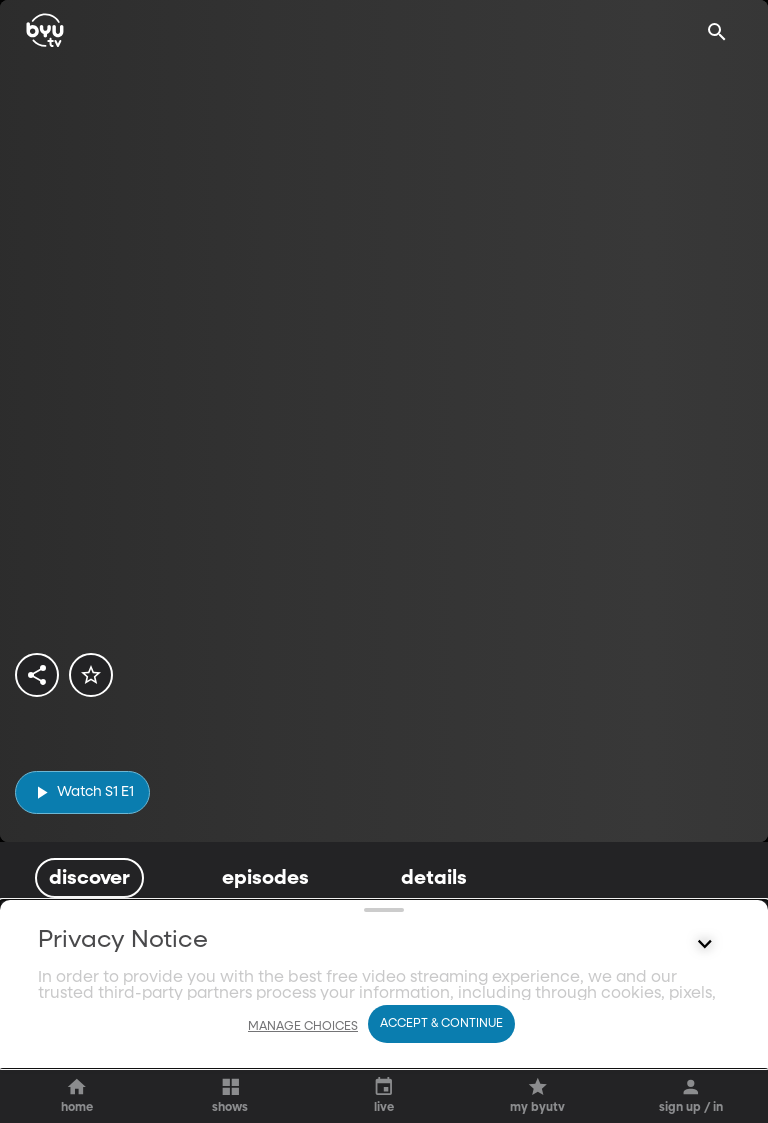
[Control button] (705, 1028)
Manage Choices (303, 1080)
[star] (91, 675)
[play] (82, 792)
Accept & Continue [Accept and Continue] (441, 1077)
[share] (37, 675)
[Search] (717, 32)
